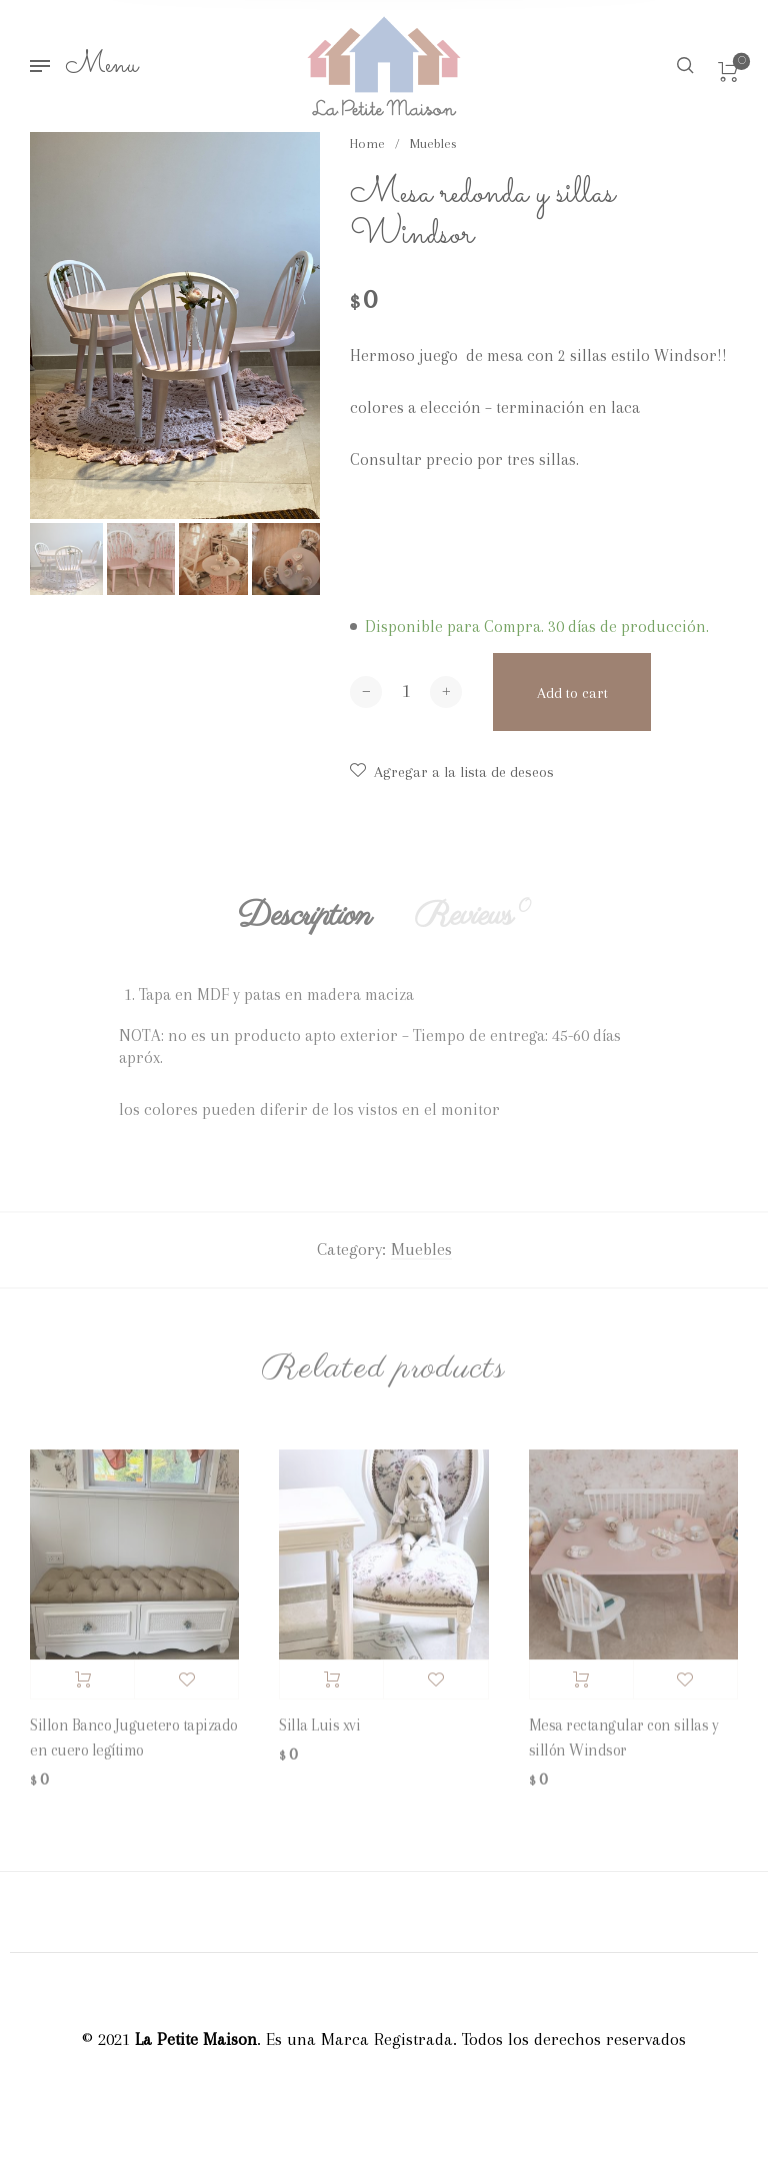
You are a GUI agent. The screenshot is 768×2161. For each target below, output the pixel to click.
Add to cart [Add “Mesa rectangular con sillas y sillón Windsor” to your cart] (581, 1687)
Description (304, 924)
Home (367, 143)
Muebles (433, 143)
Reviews (472, 924)
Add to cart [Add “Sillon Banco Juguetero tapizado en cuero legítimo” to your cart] (82, 1687)
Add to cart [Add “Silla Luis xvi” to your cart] (331, 1687)
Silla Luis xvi (319, 1733)
